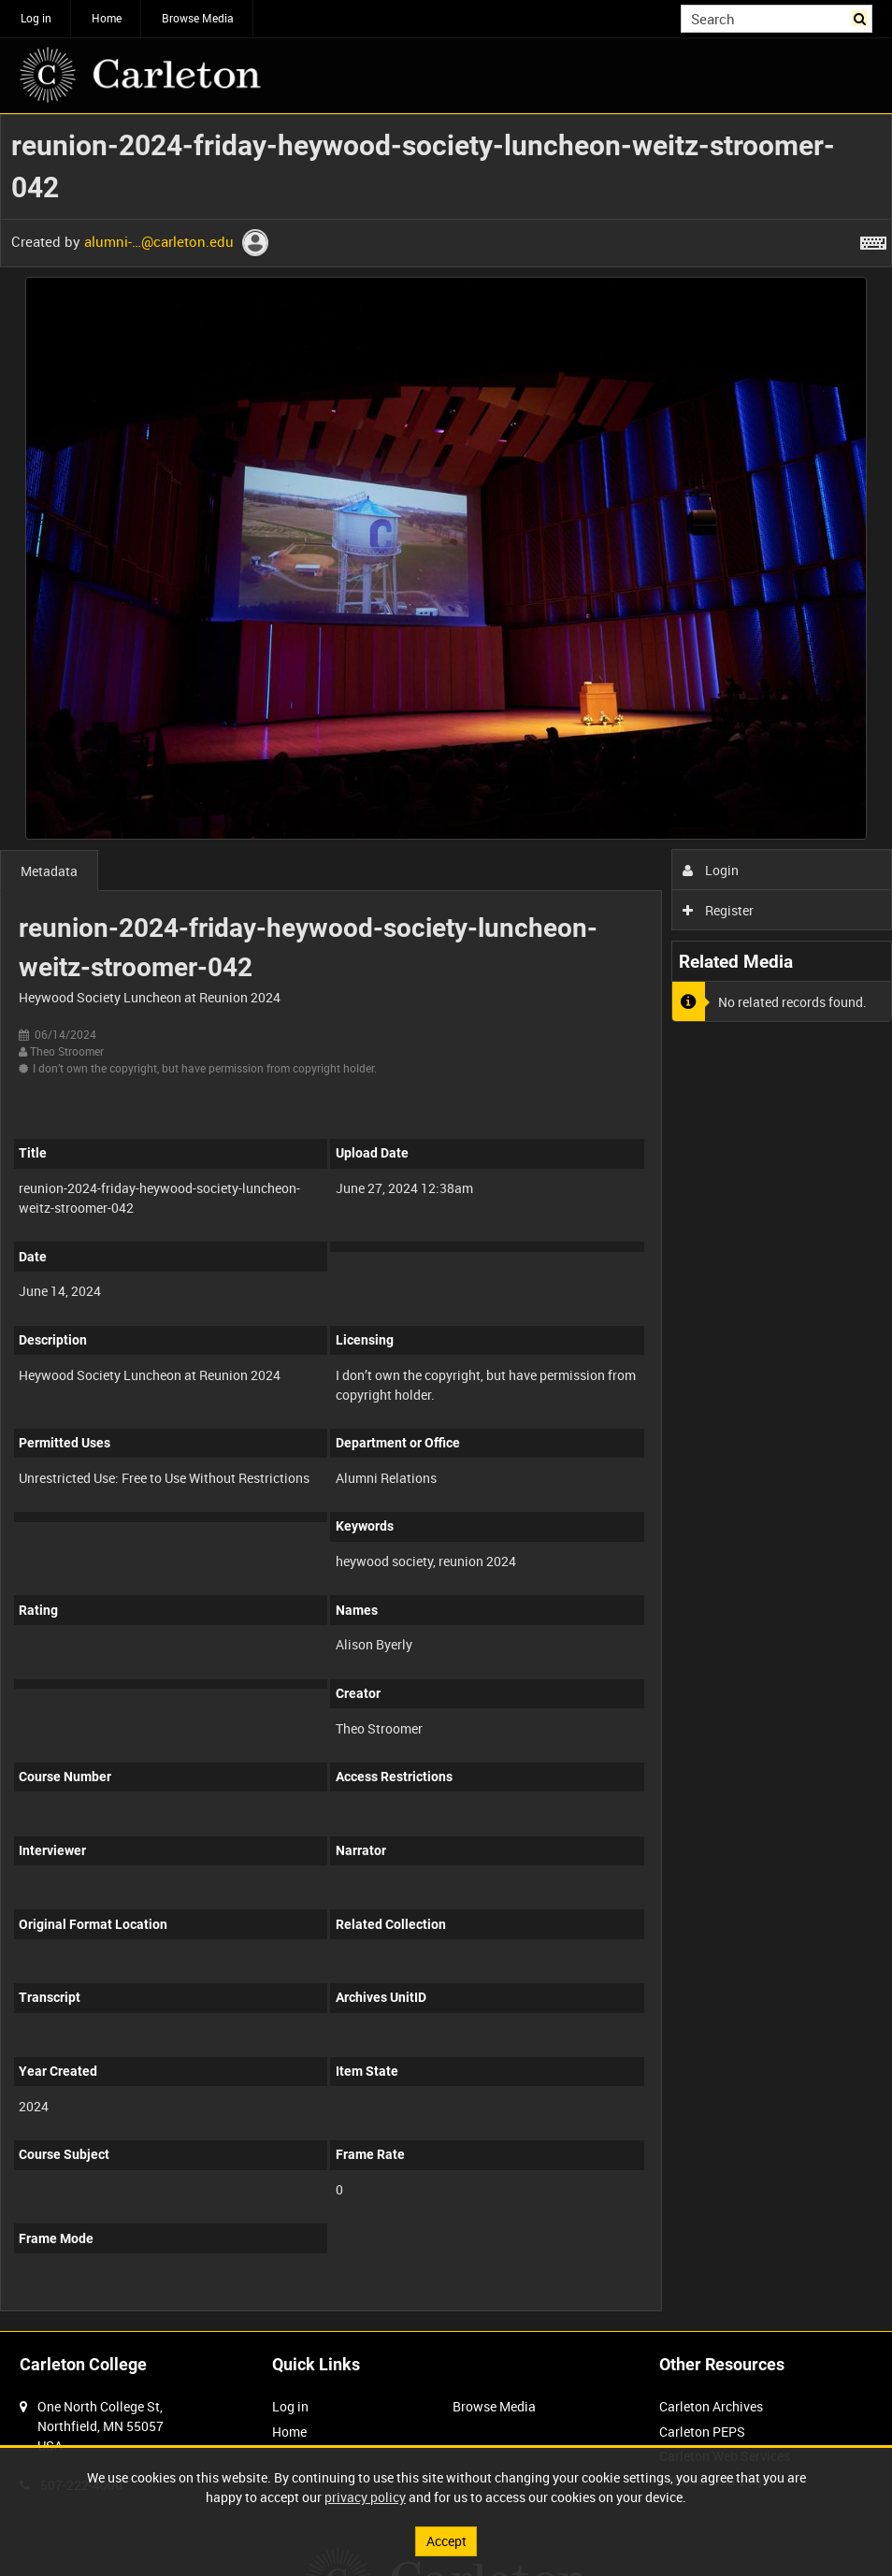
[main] (446, 1222)
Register (719, 910)
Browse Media (198, 17)
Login (711, 870)
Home (107, 17)
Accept (446, 2541)
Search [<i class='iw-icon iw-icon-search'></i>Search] (862, 16)
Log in (36, 17)
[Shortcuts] (873, 239)
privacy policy (365, 2497)
